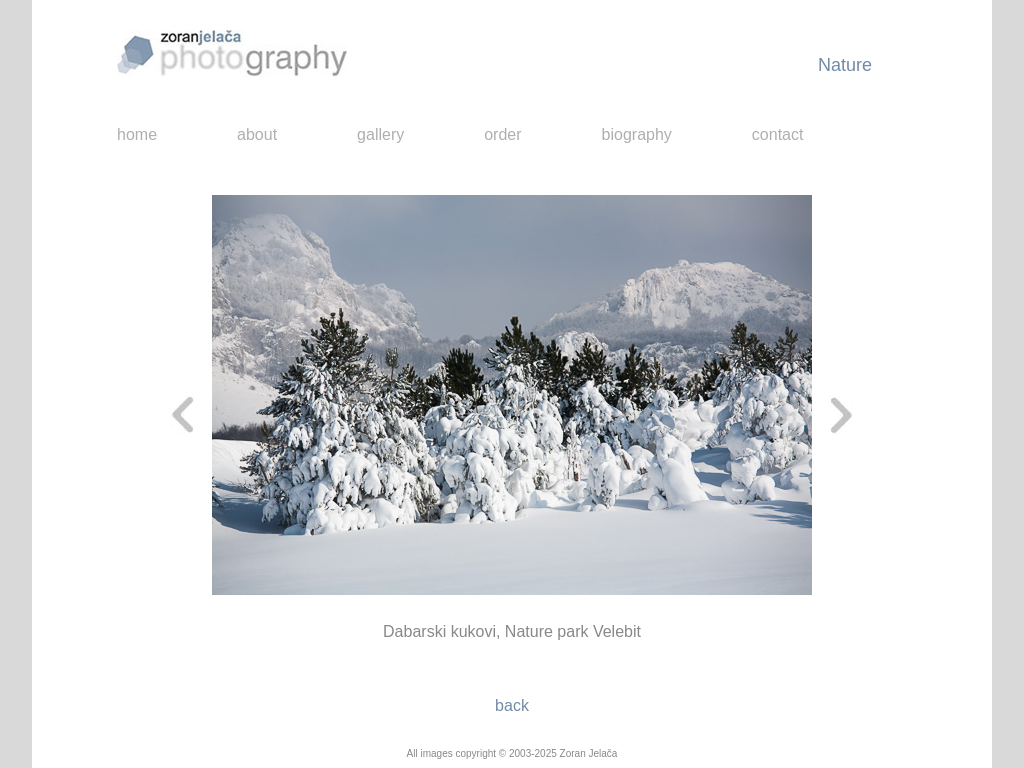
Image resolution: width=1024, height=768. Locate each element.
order (502, 134)
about (257, 134)
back (512, 705)
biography (637, 134)
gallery (380, 134)
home (137, 134)
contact (778, 134)
